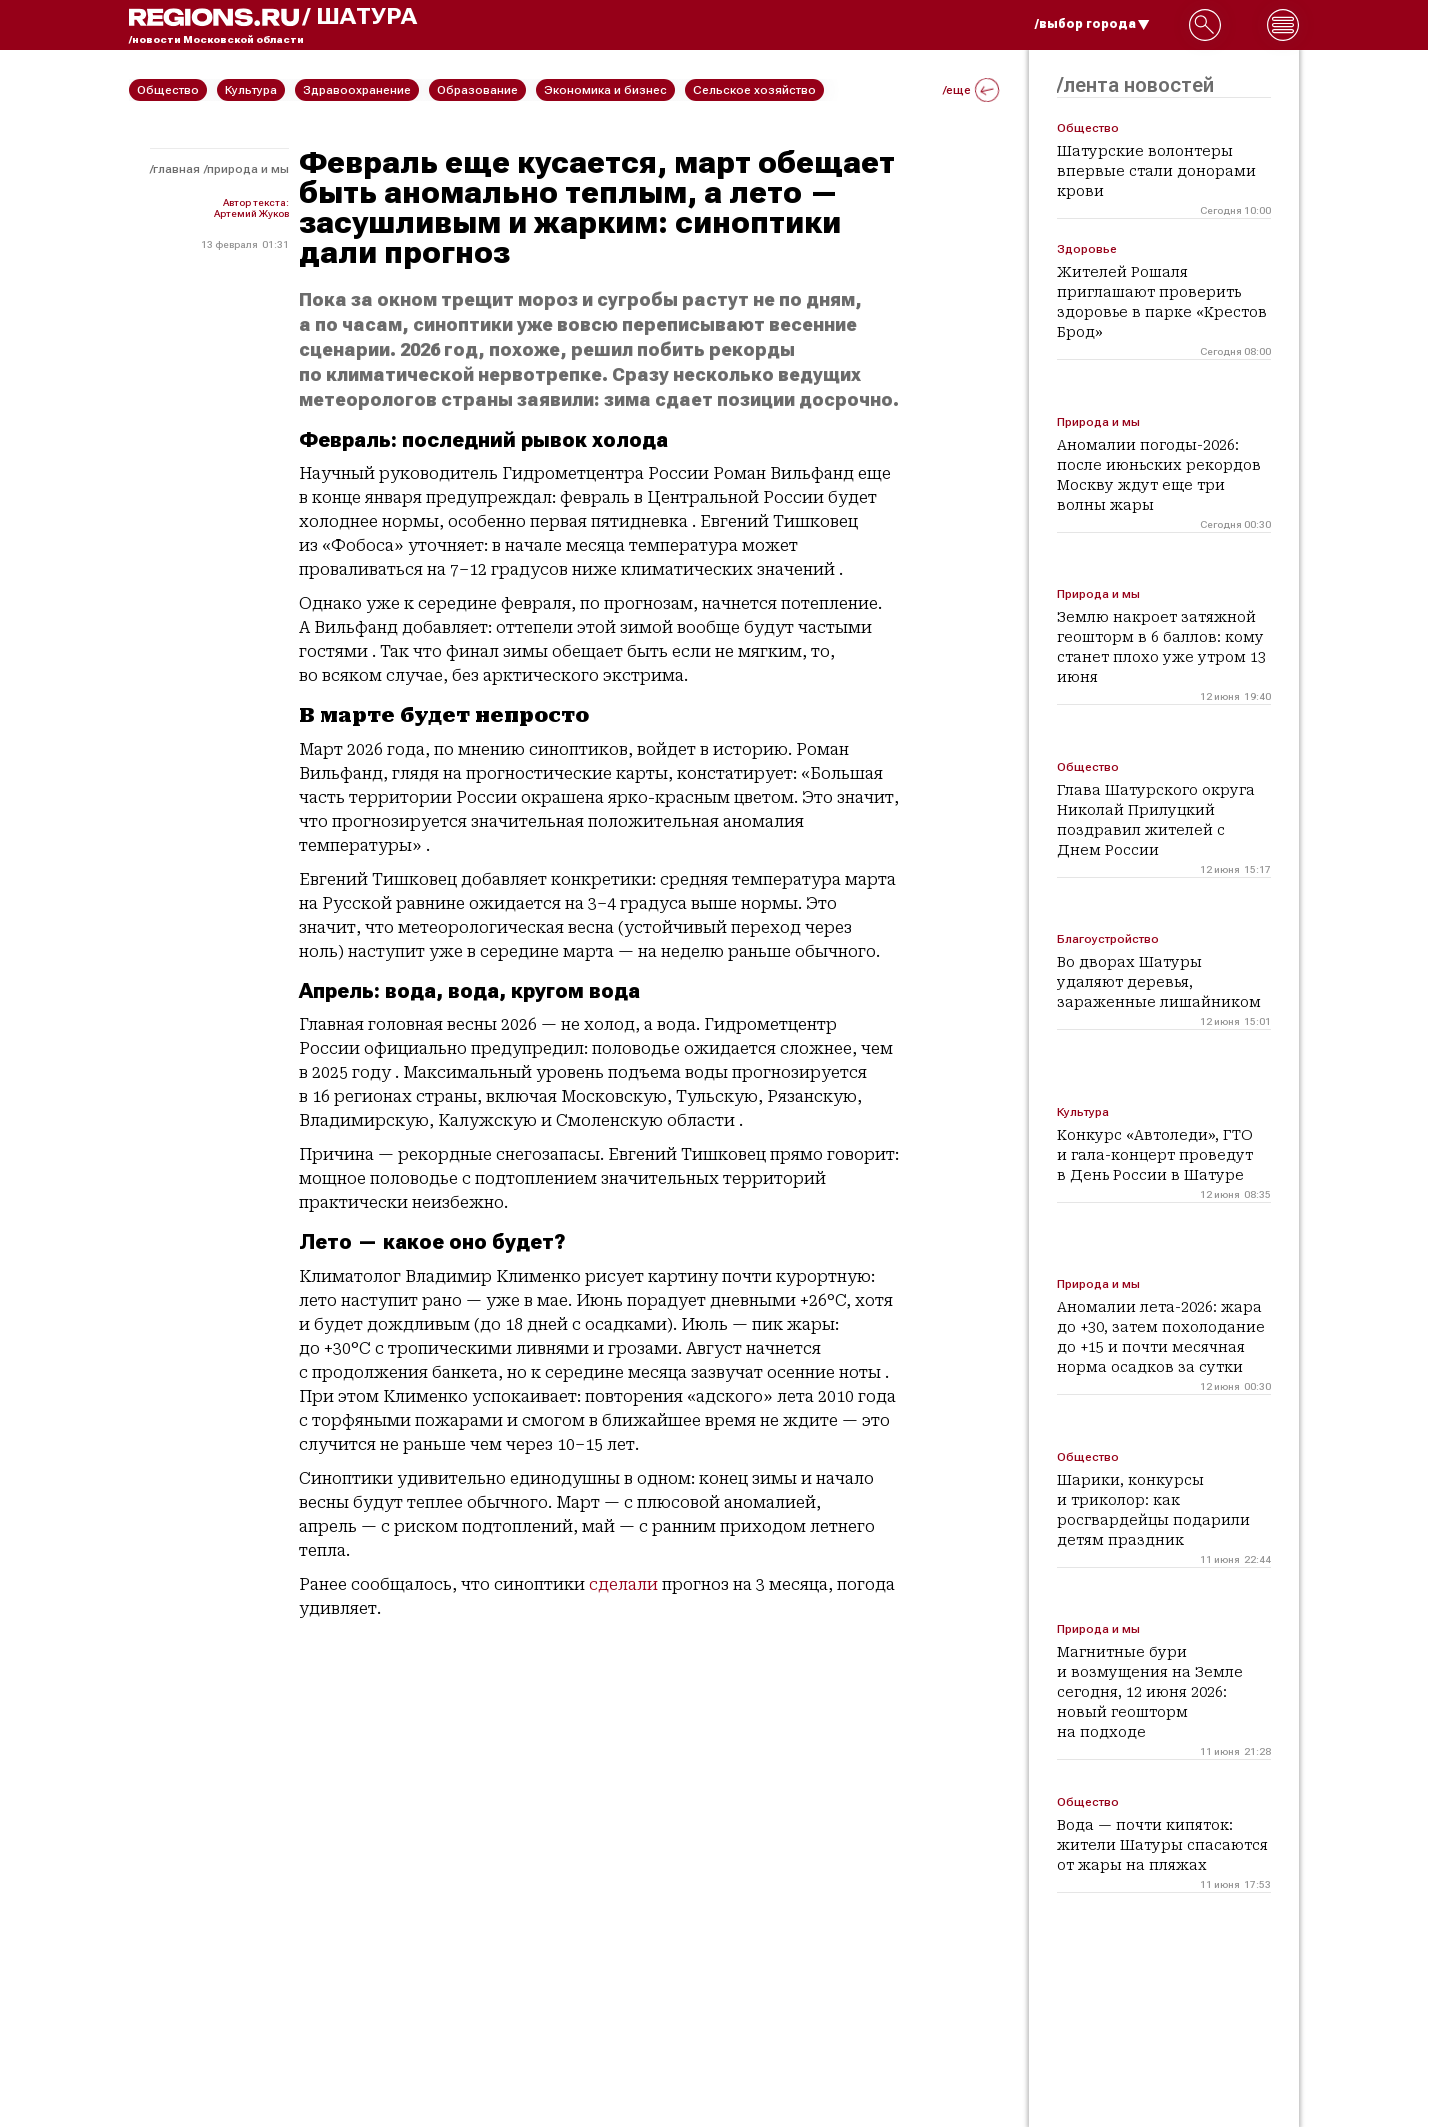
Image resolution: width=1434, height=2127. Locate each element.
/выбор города (1092, 24)
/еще (971, 90)
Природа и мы (248, 169)
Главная (176, 169)
